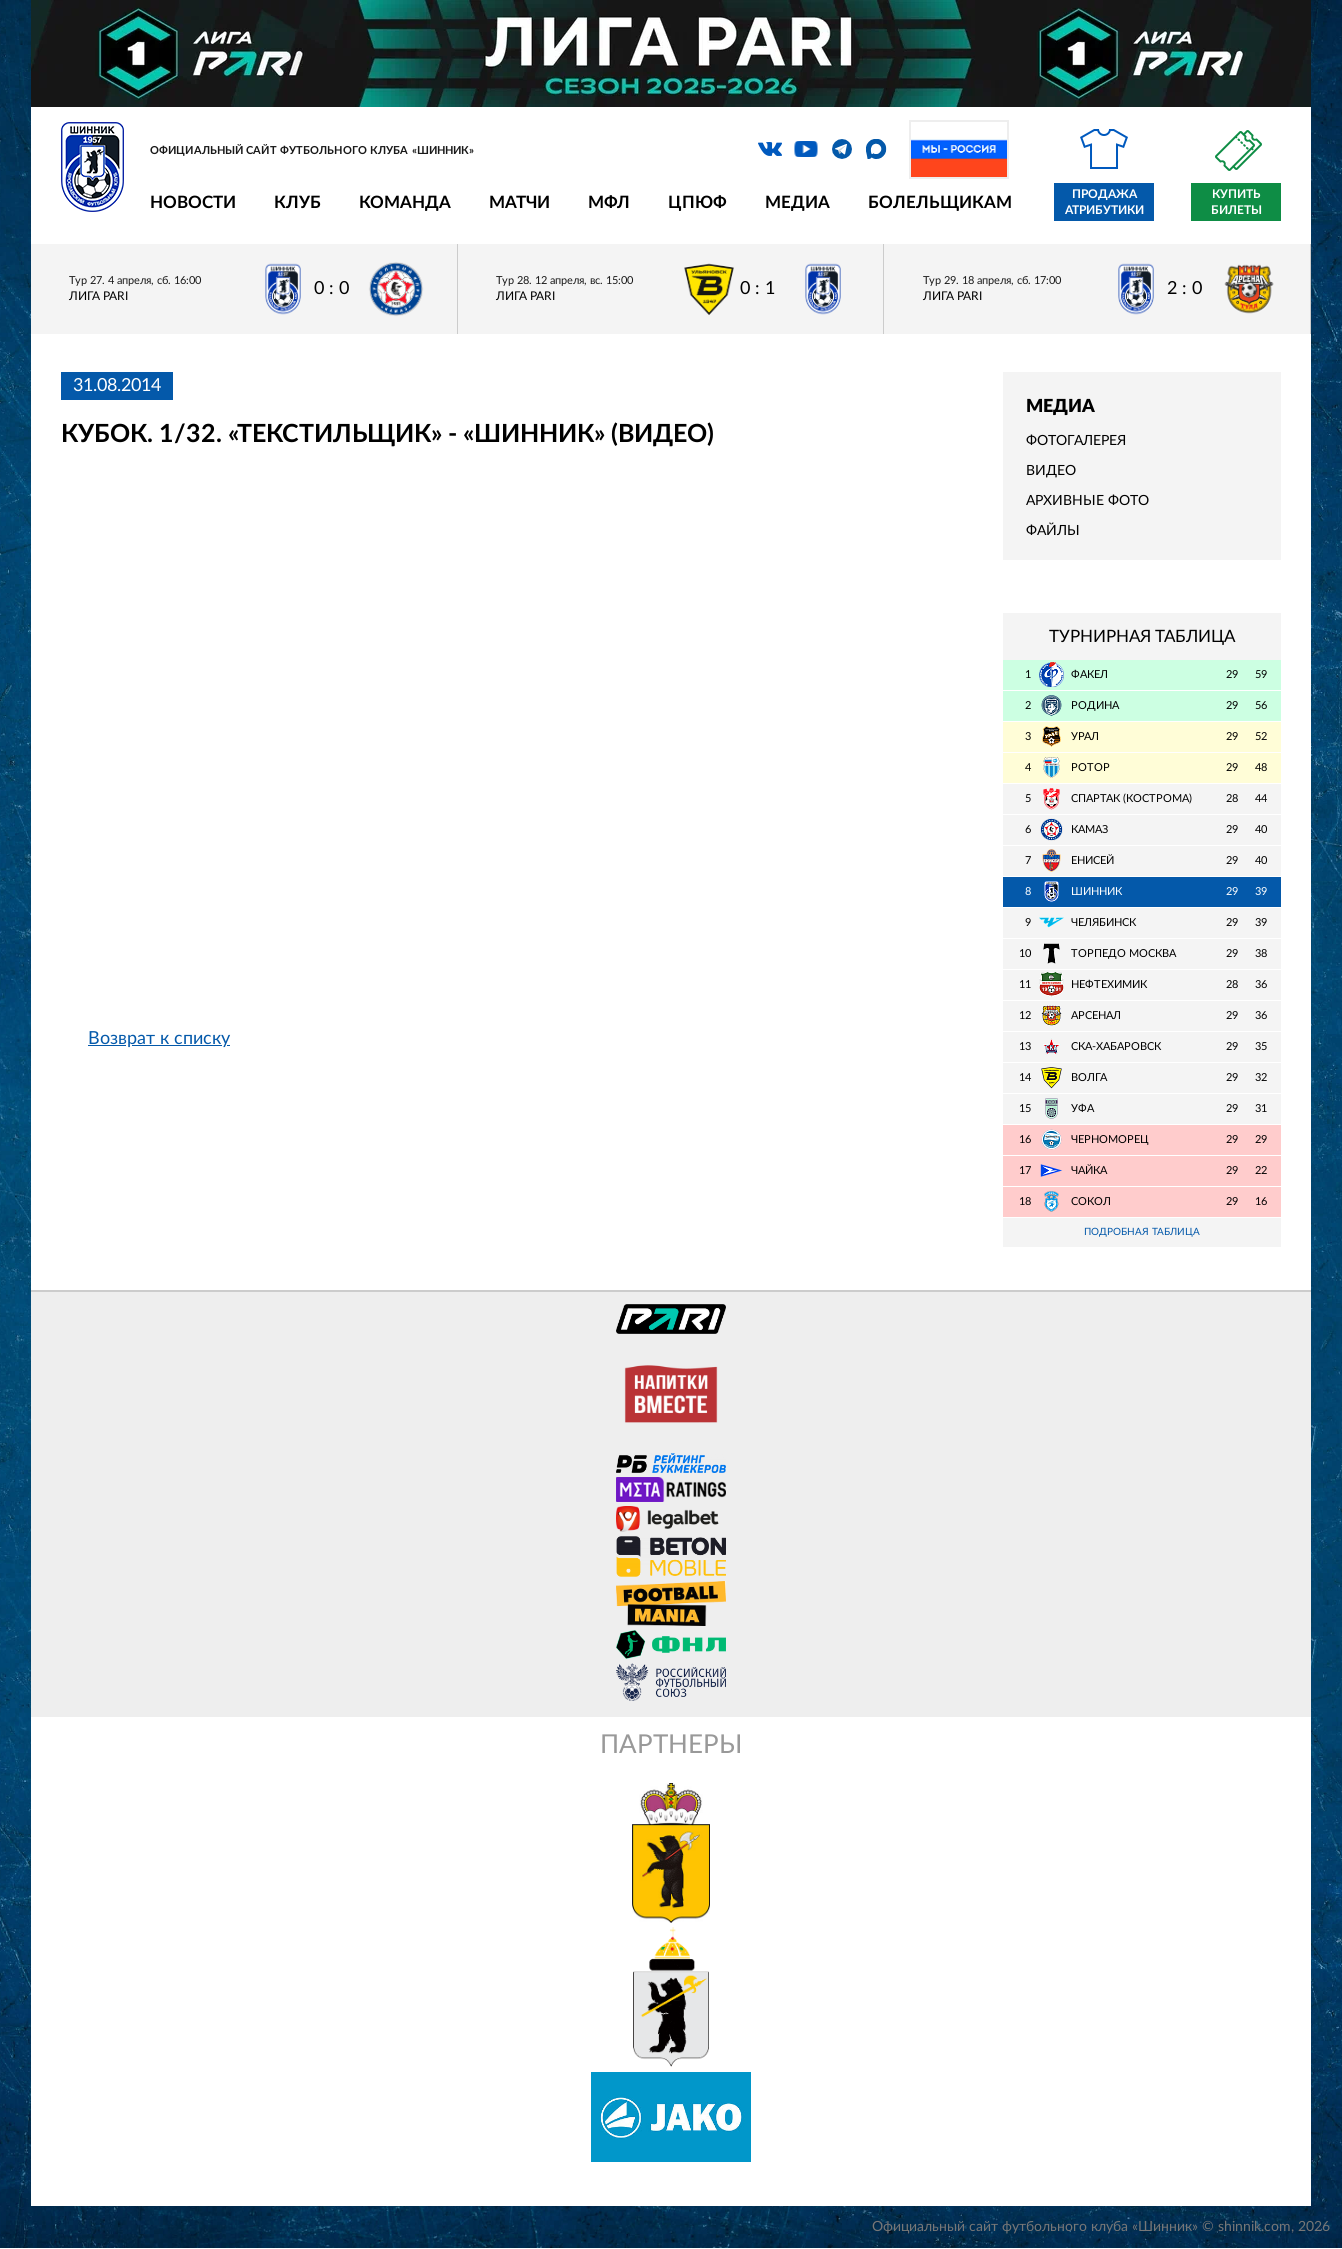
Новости (193, 202)
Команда (405, 202)
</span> (512, 752)
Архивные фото (1087, 501)
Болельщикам (940, 202)
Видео (1051, 471)
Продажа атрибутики (1104, 202)
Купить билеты (1236, 202)
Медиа (797, 202)
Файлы (1053, 531)
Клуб (297, 202)
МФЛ (609, 202)
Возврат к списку (159, 1039)
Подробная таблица (1142, 1232)
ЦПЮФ (697, 202)
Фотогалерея (1076, 441)
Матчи (519, 202)
